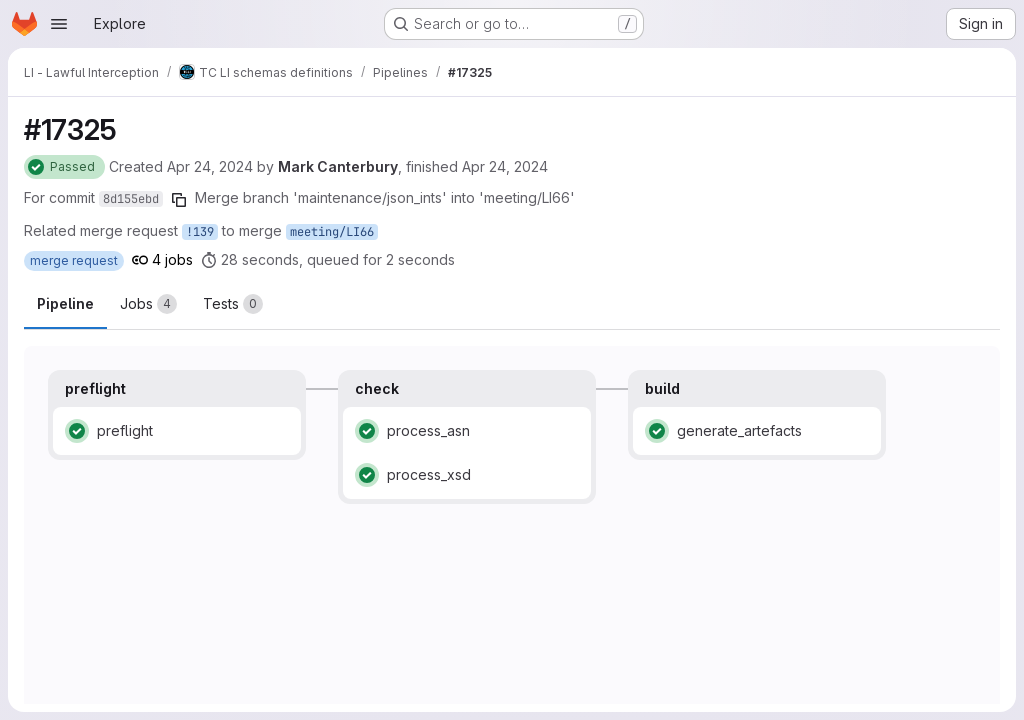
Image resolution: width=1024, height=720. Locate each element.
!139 (200, 232)
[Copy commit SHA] (179, 200)
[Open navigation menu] (59, 24)
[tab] (148, 304)
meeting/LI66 (332, 232)
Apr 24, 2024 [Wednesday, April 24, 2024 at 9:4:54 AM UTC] (210, 166)
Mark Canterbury (338, 166)
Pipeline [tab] (65, 303)
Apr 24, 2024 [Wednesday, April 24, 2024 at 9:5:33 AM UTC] (505, 166)
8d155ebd (131, 199)
